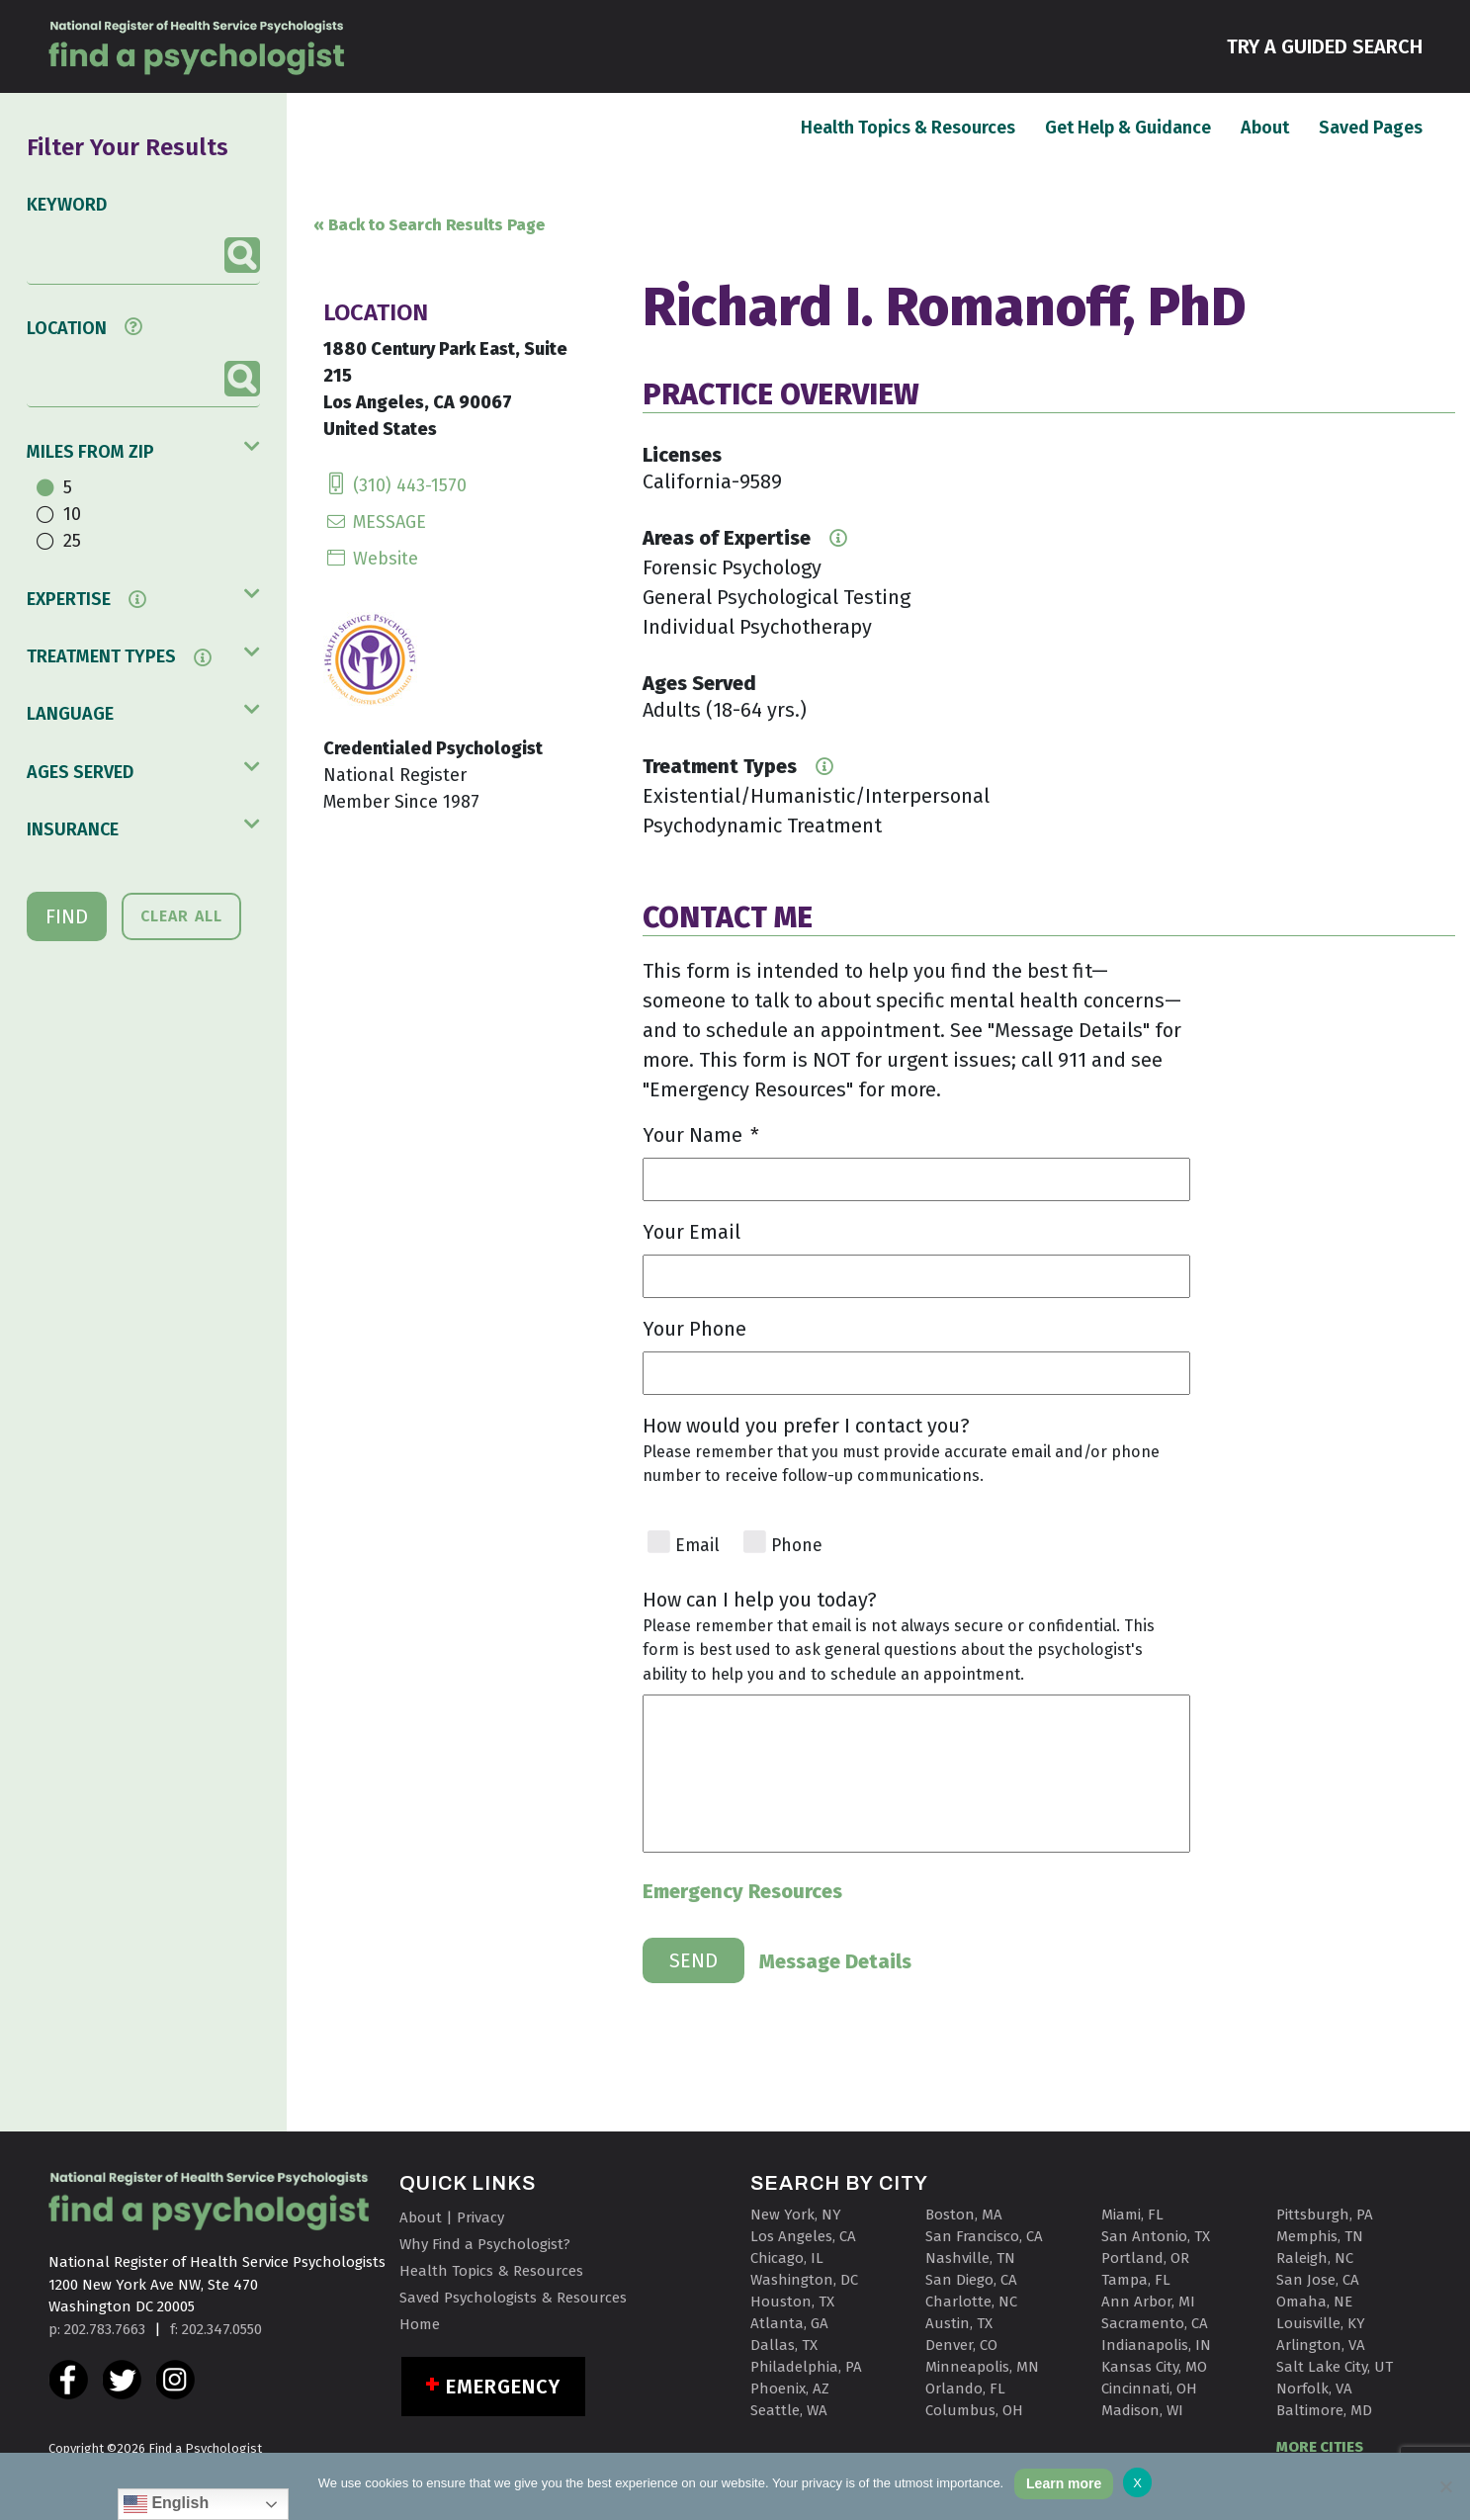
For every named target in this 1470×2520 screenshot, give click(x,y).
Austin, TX (959, 2323)
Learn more (1063, 2483)
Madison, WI (1142, 2410)
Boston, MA (963, 2214)
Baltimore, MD (1324, 2410)
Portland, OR (1145, 2258)
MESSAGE (374, 522)
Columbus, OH (974, 2410)
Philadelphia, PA (806, 2367)
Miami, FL (1132, 2214)
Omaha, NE (1314, 2301)
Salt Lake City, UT (1334, 2367)
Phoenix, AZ (789, 2388)
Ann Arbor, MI (1148, 2301)
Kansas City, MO (1154, 2367)
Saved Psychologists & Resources (513, 2297)
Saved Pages (1371, 126)
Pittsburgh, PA (1324, 2214)
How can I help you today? (760, 1599)
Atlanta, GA (789, 2323)
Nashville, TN (970, 2258)
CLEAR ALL (181, 916)
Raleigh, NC (1314, 2258)
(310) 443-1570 (395, 485)
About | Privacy (451, 2217)
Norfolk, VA (1314, 2388)
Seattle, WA (788, 2410)
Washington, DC (804, 2280)
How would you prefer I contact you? (806, 1425)
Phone (796, 1545)
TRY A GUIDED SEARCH (1325, 45)
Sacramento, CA (1154, 2323)
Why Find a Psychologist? (484, 2244)
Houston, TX (792, 2301)
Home (419, 2324)
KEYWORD (67, 205)
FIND (66, 916)
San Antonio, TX (1155, 2236)
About (1265, 126)
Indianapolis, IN (1156, 2345)
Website (370, 558)
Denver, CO (961, 2345)
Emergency (504, 2386)
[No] (1445, 2486)
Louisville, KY (1320, 2323)
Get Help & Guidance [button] (1128, 127)
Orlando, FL (965, 2388)
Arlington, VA (1320, 2345)
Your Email (691, 1232)
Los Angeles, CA (803, 2236)
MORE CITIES (1319, 2447)
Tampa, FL (1135, 2280)
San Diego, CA (971, 2280)
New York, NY (795, 2214)
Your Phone (694, 1329)
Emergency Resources (742, 1891)
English (166, 2504)
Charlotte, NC (971, 2301)
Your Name (701, 1135)
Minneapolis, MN (982, 2367)
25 (72, 541)
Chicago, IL (786, 2258)
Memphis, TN (1319, 2236)
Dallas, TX (784, 2345)
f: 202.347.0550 (216, 2329)
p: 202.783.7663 (96, 2329)
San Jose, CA (1317, 2280)
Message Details (835, 1961)
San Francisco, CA (984, 2236)
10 (72, 514)
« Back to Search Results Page (429, 225)
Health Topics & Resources (908, 126)
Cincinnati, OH (1149, 2388)
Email (697, 1545)
